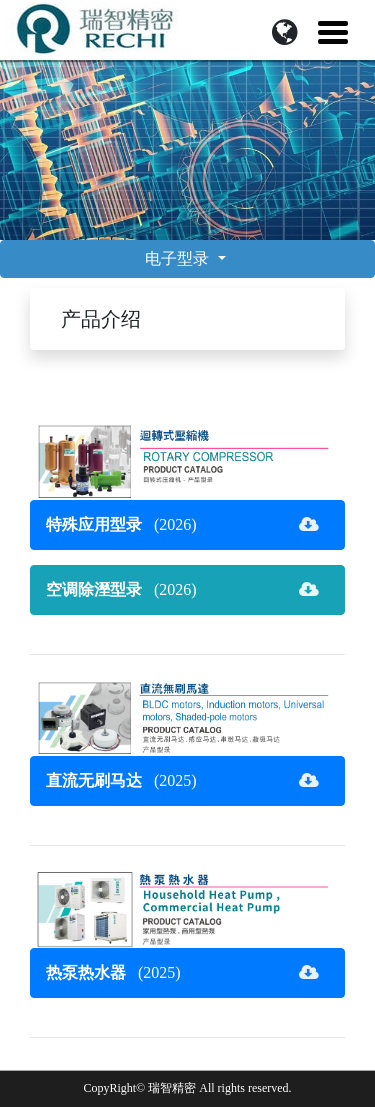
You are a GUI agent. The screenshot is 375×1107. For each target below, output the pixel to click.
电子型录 (179, 258)
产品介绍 (101, 319)
